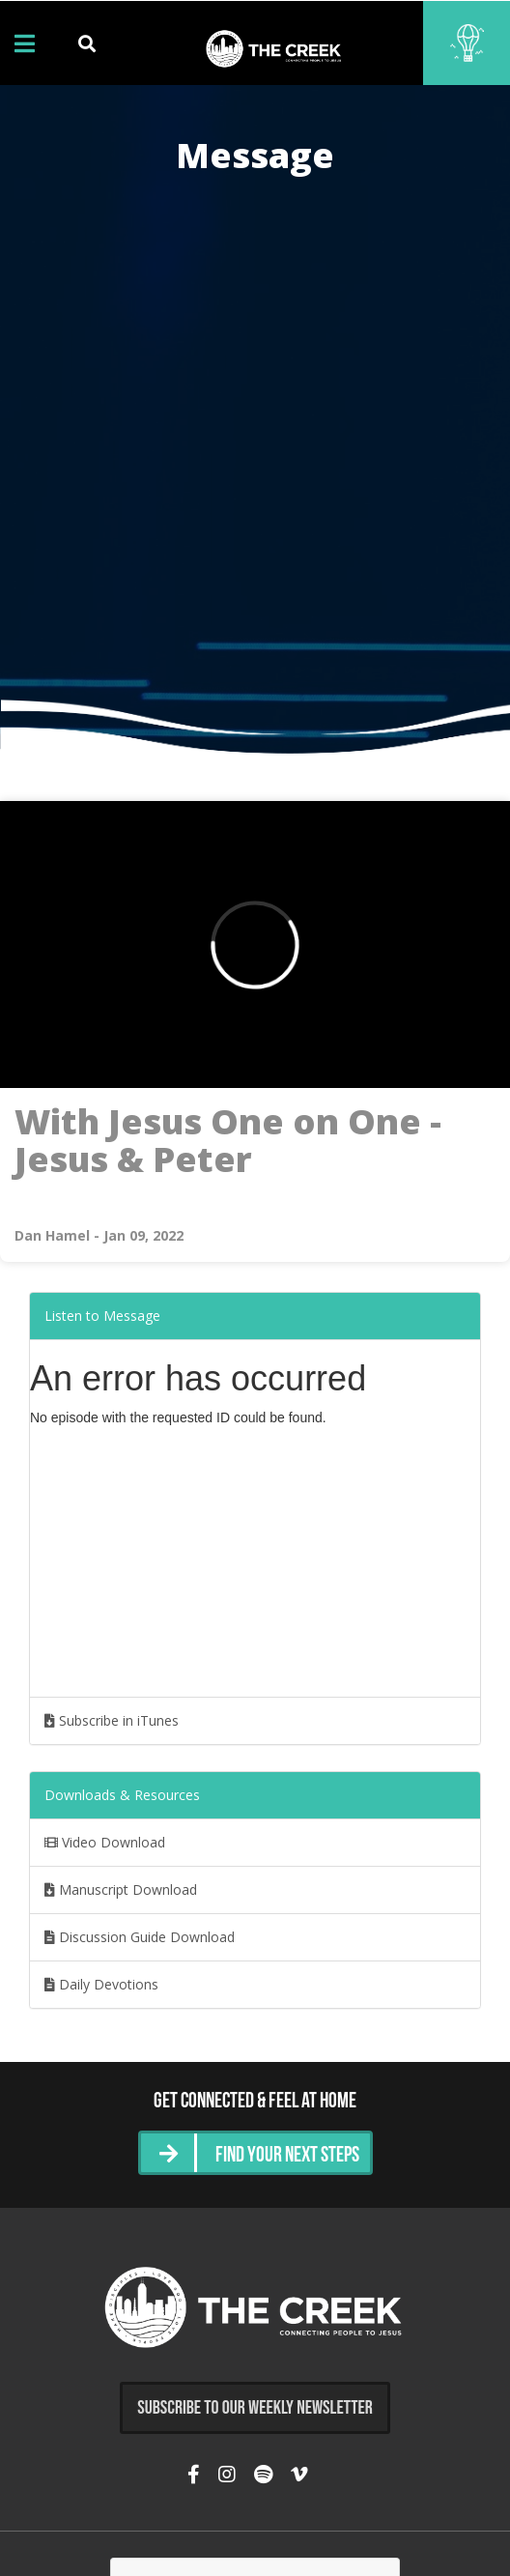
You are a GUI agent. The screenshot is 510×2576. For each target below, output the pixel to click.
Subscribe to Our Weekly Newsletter (255, 2407)
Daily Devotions (101, 1984)
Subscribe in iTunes (111, 1720)
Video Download (104, 1842)
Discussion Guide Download (139, 1937)
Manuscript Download (120, 1889)
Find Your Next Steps (287, 2156)
